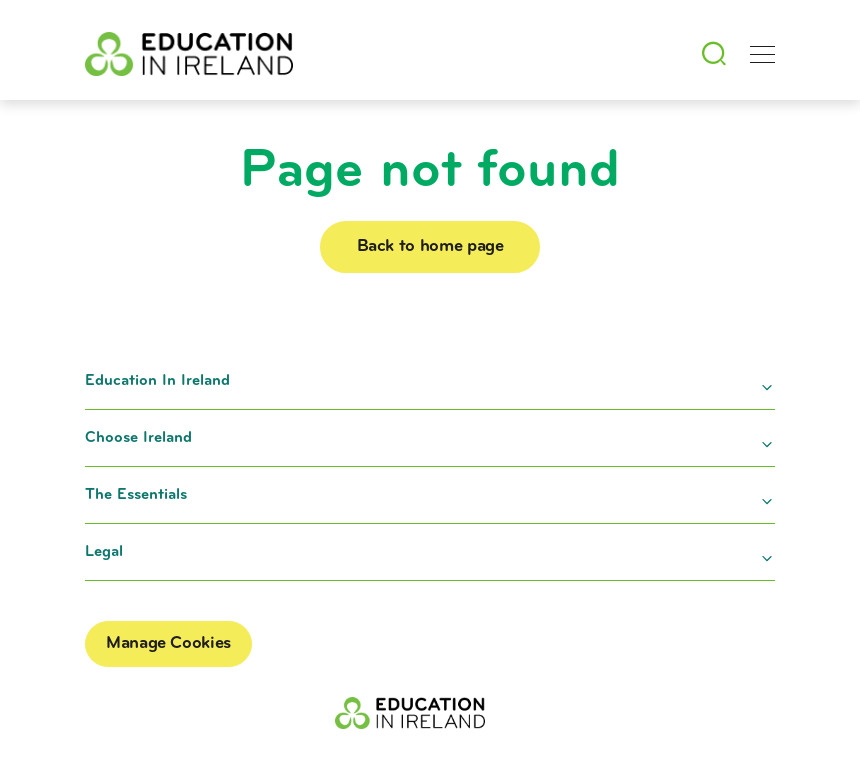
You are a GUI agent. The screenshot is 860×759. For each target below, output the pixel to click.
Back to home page (445, 246)
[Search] (713, 54)
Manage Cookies (168, 643)
